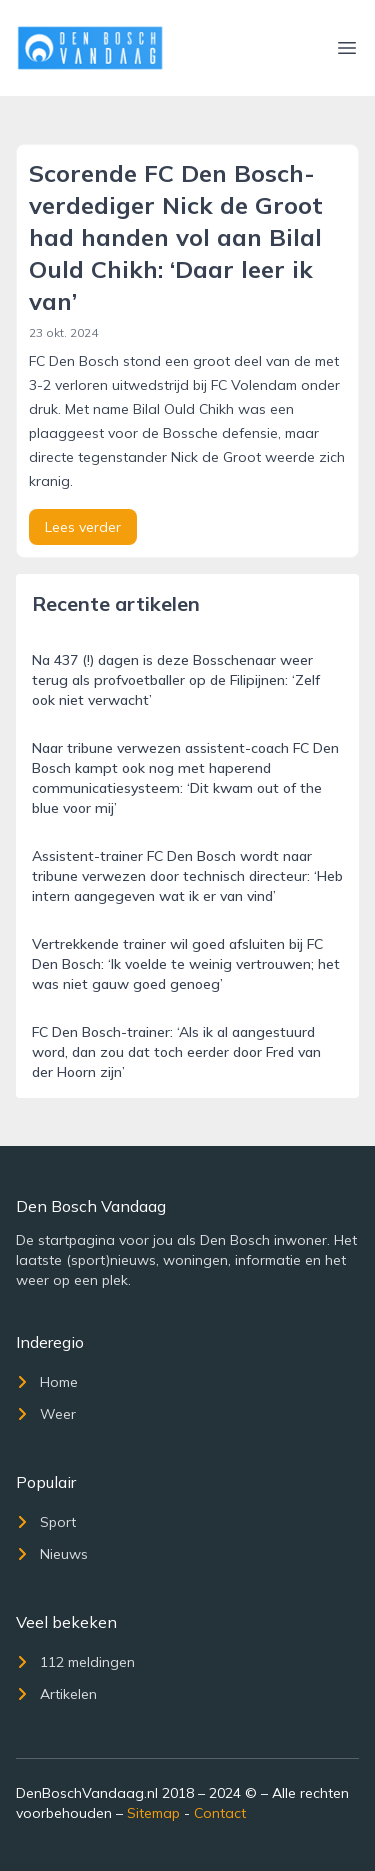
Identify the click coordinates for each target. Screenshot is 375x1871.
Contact (220, 1813)
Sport (46, 1522)
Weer (46, 1414)
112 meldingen (75, 1662)
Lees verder (83, 527)
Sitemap (153, 1813)
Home (47, 1382)
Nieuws (52, 1554)
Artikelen (56, 1694)
